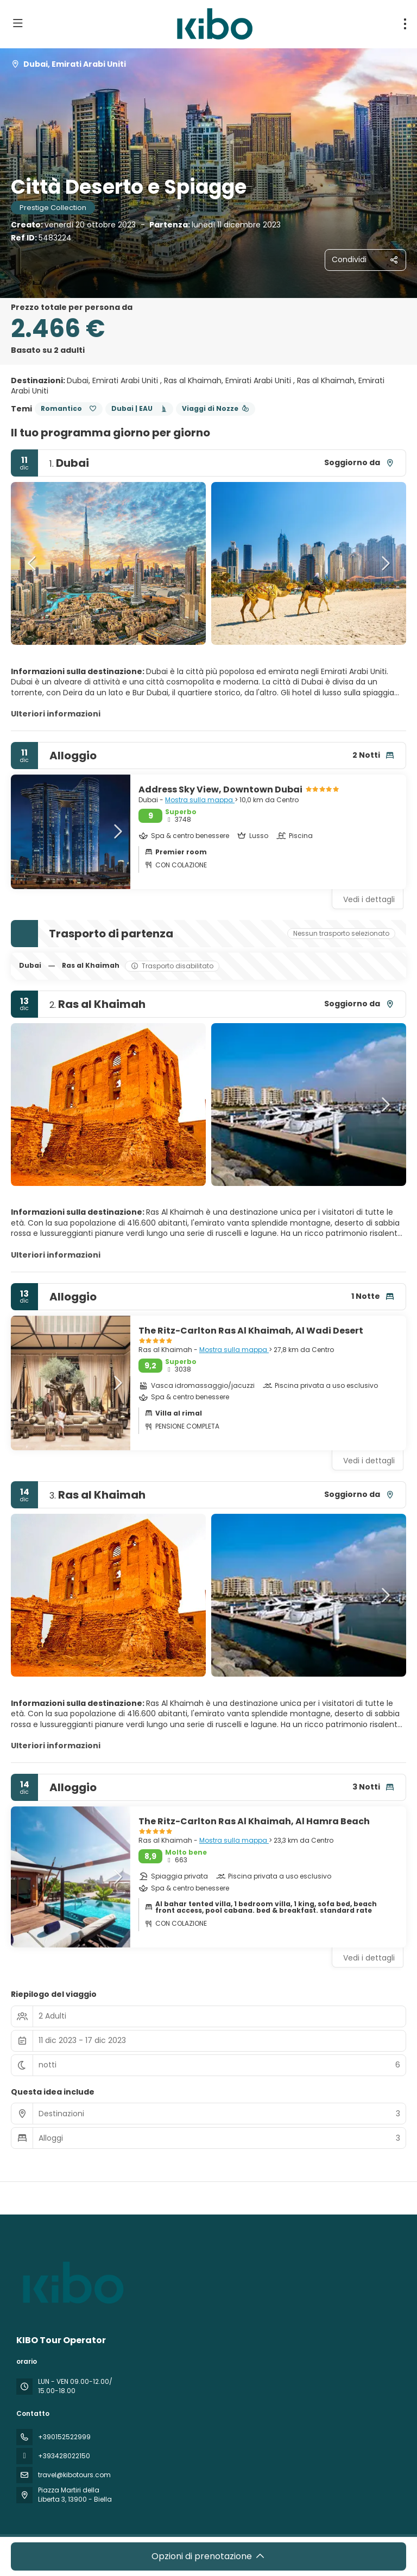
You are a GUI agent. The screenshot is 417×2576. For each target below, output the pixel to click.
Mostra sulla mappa (200, 799)
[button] (32, 563)
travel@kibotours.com (74, 2474)
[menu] (405, 24)
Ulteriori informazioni (55, 713)
